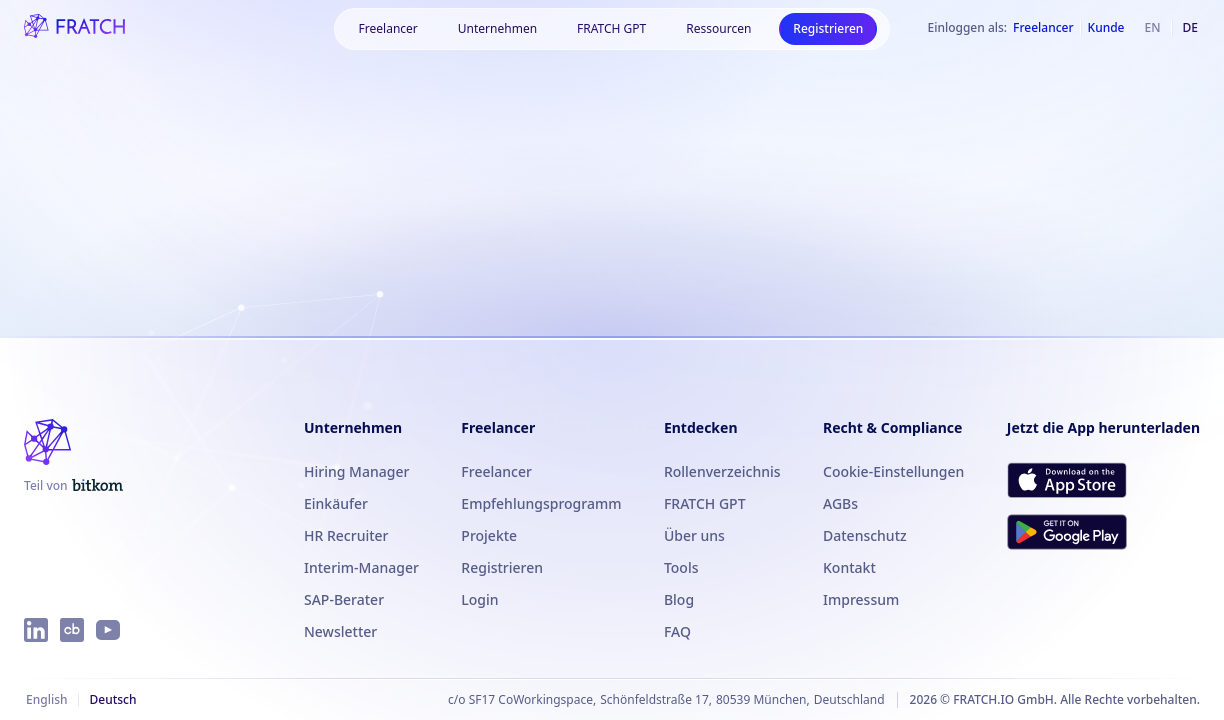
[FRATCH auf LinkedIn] (36, 630)
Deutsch (112, 699)
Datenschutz (865, 535)
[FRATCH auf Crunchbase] (72, 630)
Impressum (861, 599)
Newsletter (340, 631)
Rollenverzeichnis (722, 471)
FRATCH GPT (611, 28)
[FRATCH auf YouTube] (108, 630)
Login (479, 599)
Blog (679, 599)
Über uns (694, 535)
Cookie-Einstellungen (893, 471)
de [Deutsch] (1190, 27)
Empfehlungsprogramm (541, 503)
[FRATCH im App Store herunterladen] (1067, 480)
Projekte (489, 535)
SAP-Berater (344, 599)
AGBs (840, 503)
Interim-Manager (361, 567)
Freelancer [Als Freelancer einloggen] (1043, 28)
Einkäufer (336, 503)
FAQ (677, 631)
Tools (681, 567)
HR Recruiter (346, 535)
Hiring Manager (356, 471)
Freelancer (496, 471)
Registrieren (828, 28)
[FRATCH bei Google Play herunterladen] (1067, 532)
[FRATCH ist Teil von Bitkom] (73, 486)
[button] (388, 29)
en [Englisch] (1153, 27)
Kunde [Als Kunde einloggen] (1106, 28)
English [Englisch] (46, 699)
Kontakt (849, 567)
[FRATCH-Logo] (74, 28)
